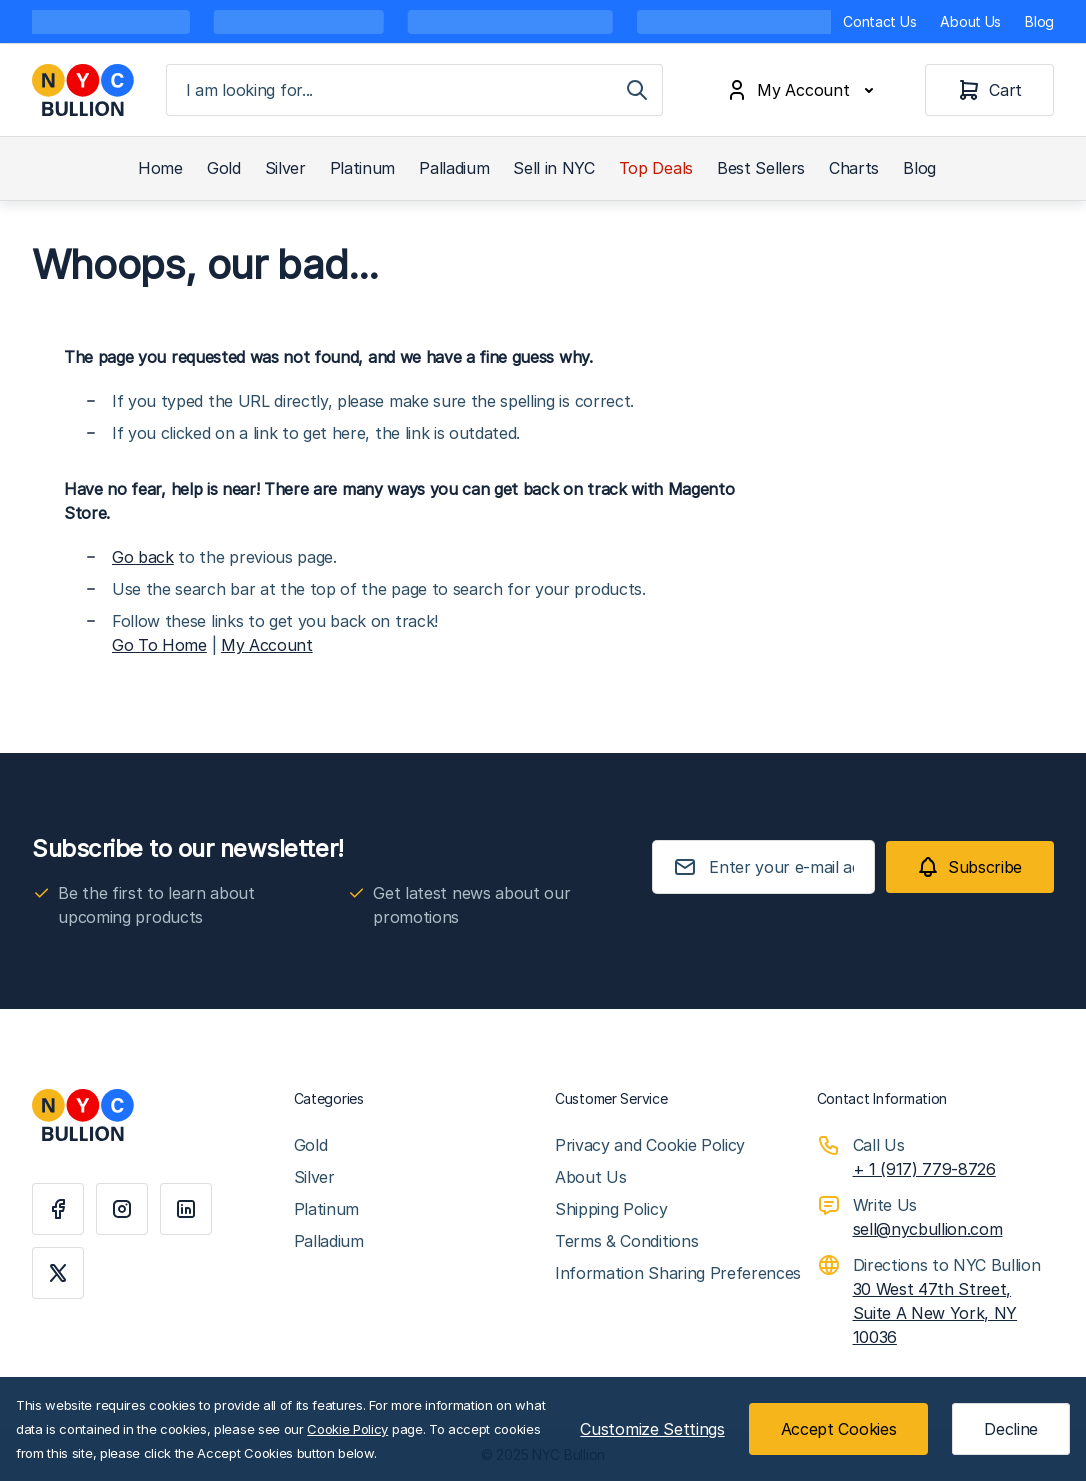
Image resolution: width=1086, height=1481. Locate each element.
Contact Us (879, 21)
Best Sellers (761, 168)
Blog (1039, 21)
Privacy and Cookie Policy (650, 1145)
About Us (970, 21)
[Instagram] (122, 1209)
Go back (143, 557)
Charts (854, 168)
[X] (58, 1273)
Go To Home (159, 645)
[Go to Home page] (83, 90)
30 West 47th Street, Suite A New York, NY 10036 (935, 1313)
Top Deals (656, 168)
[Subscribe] (970, 867)
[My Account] (804, 90)
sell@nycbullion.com (928, 1229)
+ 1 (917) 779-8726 (924, 1169)
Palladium (454, 168)
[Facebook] (58, 1209)
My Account (267, 645)
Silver (285, 168)
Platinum (362, 168)
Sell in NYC (553, 168)
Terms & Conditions (626, 1241)
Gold (224, 168)
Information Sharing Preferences (678, 1273)
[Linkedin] (186, 1209)
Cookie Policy (347, 1429)
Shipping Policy (611, 1209)
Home (160, 168)
